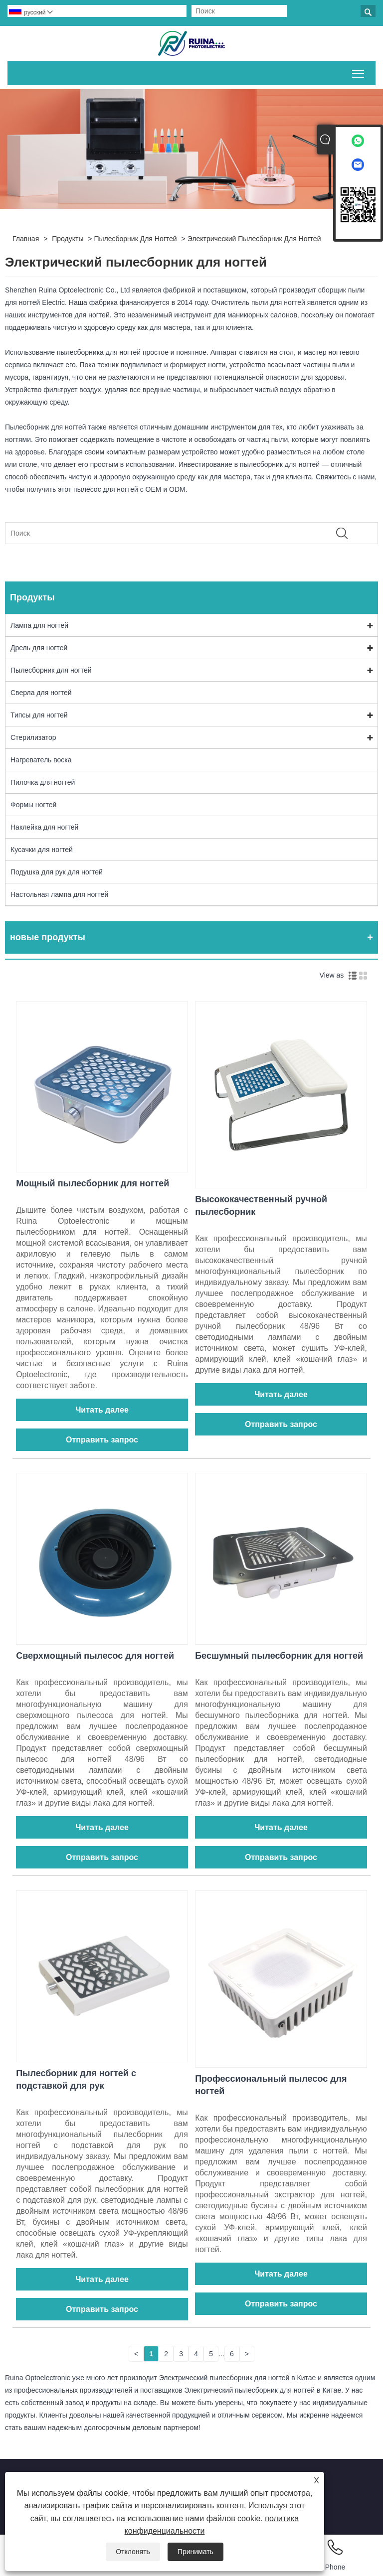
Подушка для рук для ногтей (56, 872)
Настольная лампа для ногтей (59, 894)
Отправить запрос (102, 1439)
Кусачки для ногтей (41, 850)
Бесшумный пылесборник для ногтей (279, 1656)
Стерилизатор (33, 737)
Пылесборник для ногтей (135, 239)
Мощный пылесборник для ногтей (92, 1183)
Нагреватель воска (41, 760)
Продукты (67, 239)
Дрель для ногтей (38, 648)
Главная (25, 239)
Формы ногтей (33, 805)
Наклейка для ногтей (44, 827)
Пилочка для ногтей (42, 782)
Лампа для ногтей (39, 625)
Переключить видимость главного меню (359, 72)
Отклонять (133, 2552)
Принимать (195, 2552)
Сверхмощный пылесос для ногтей (95, 1656)
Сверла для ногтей (41, 693)
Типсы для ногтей (39, 715)
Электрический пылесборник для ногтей (254, 239)
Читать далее (102, 1410)
